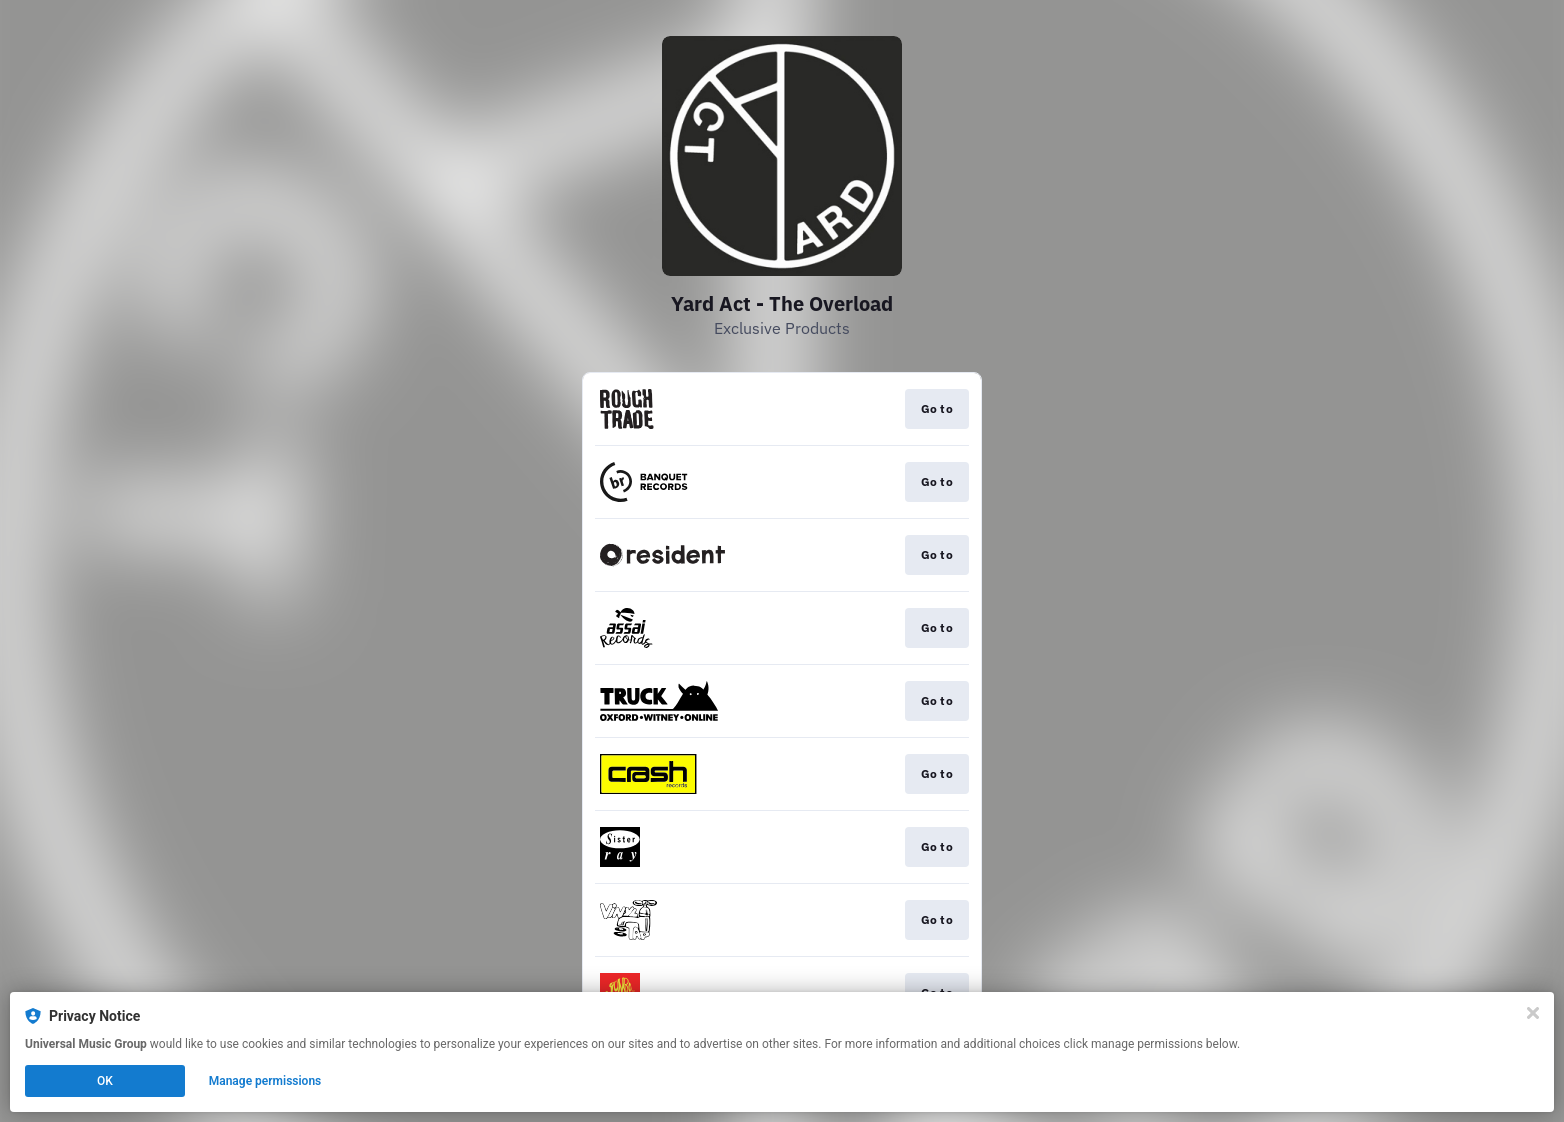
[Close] (1533, 1013)
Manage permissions (265, 1081)
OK (105, 1081)
